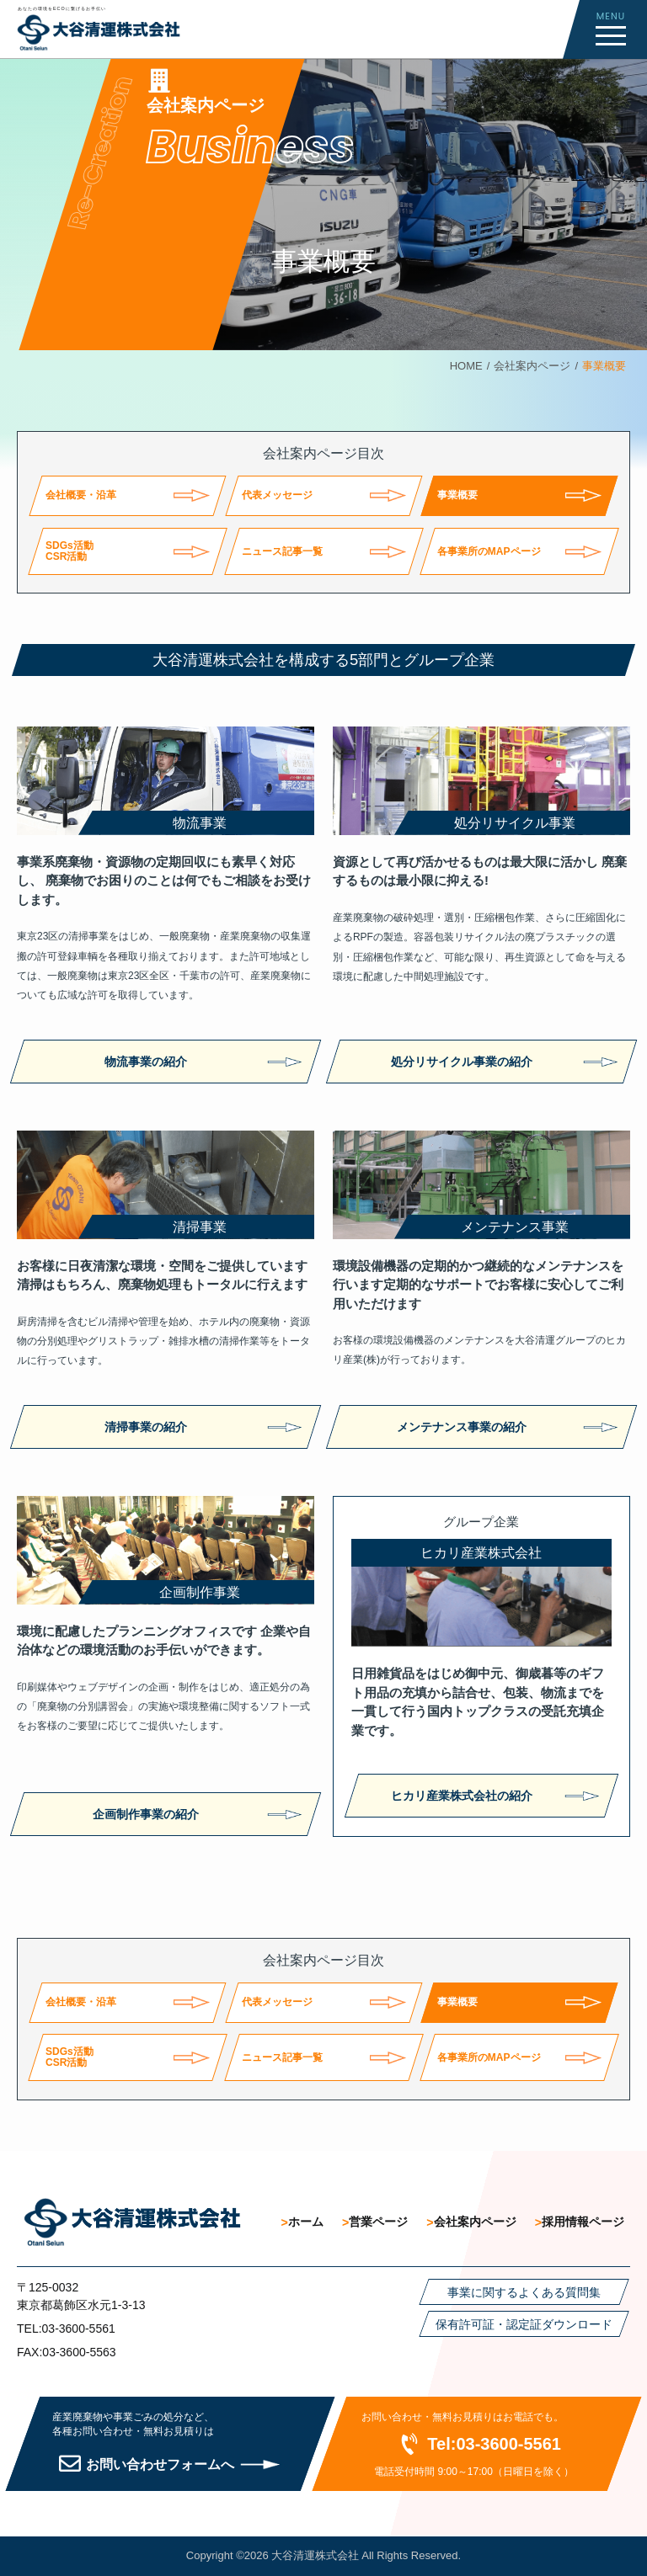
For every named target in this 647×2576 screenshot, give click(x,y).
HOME (466, 365)
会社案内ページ (532, 365)
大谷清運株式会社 (315, 2555)
